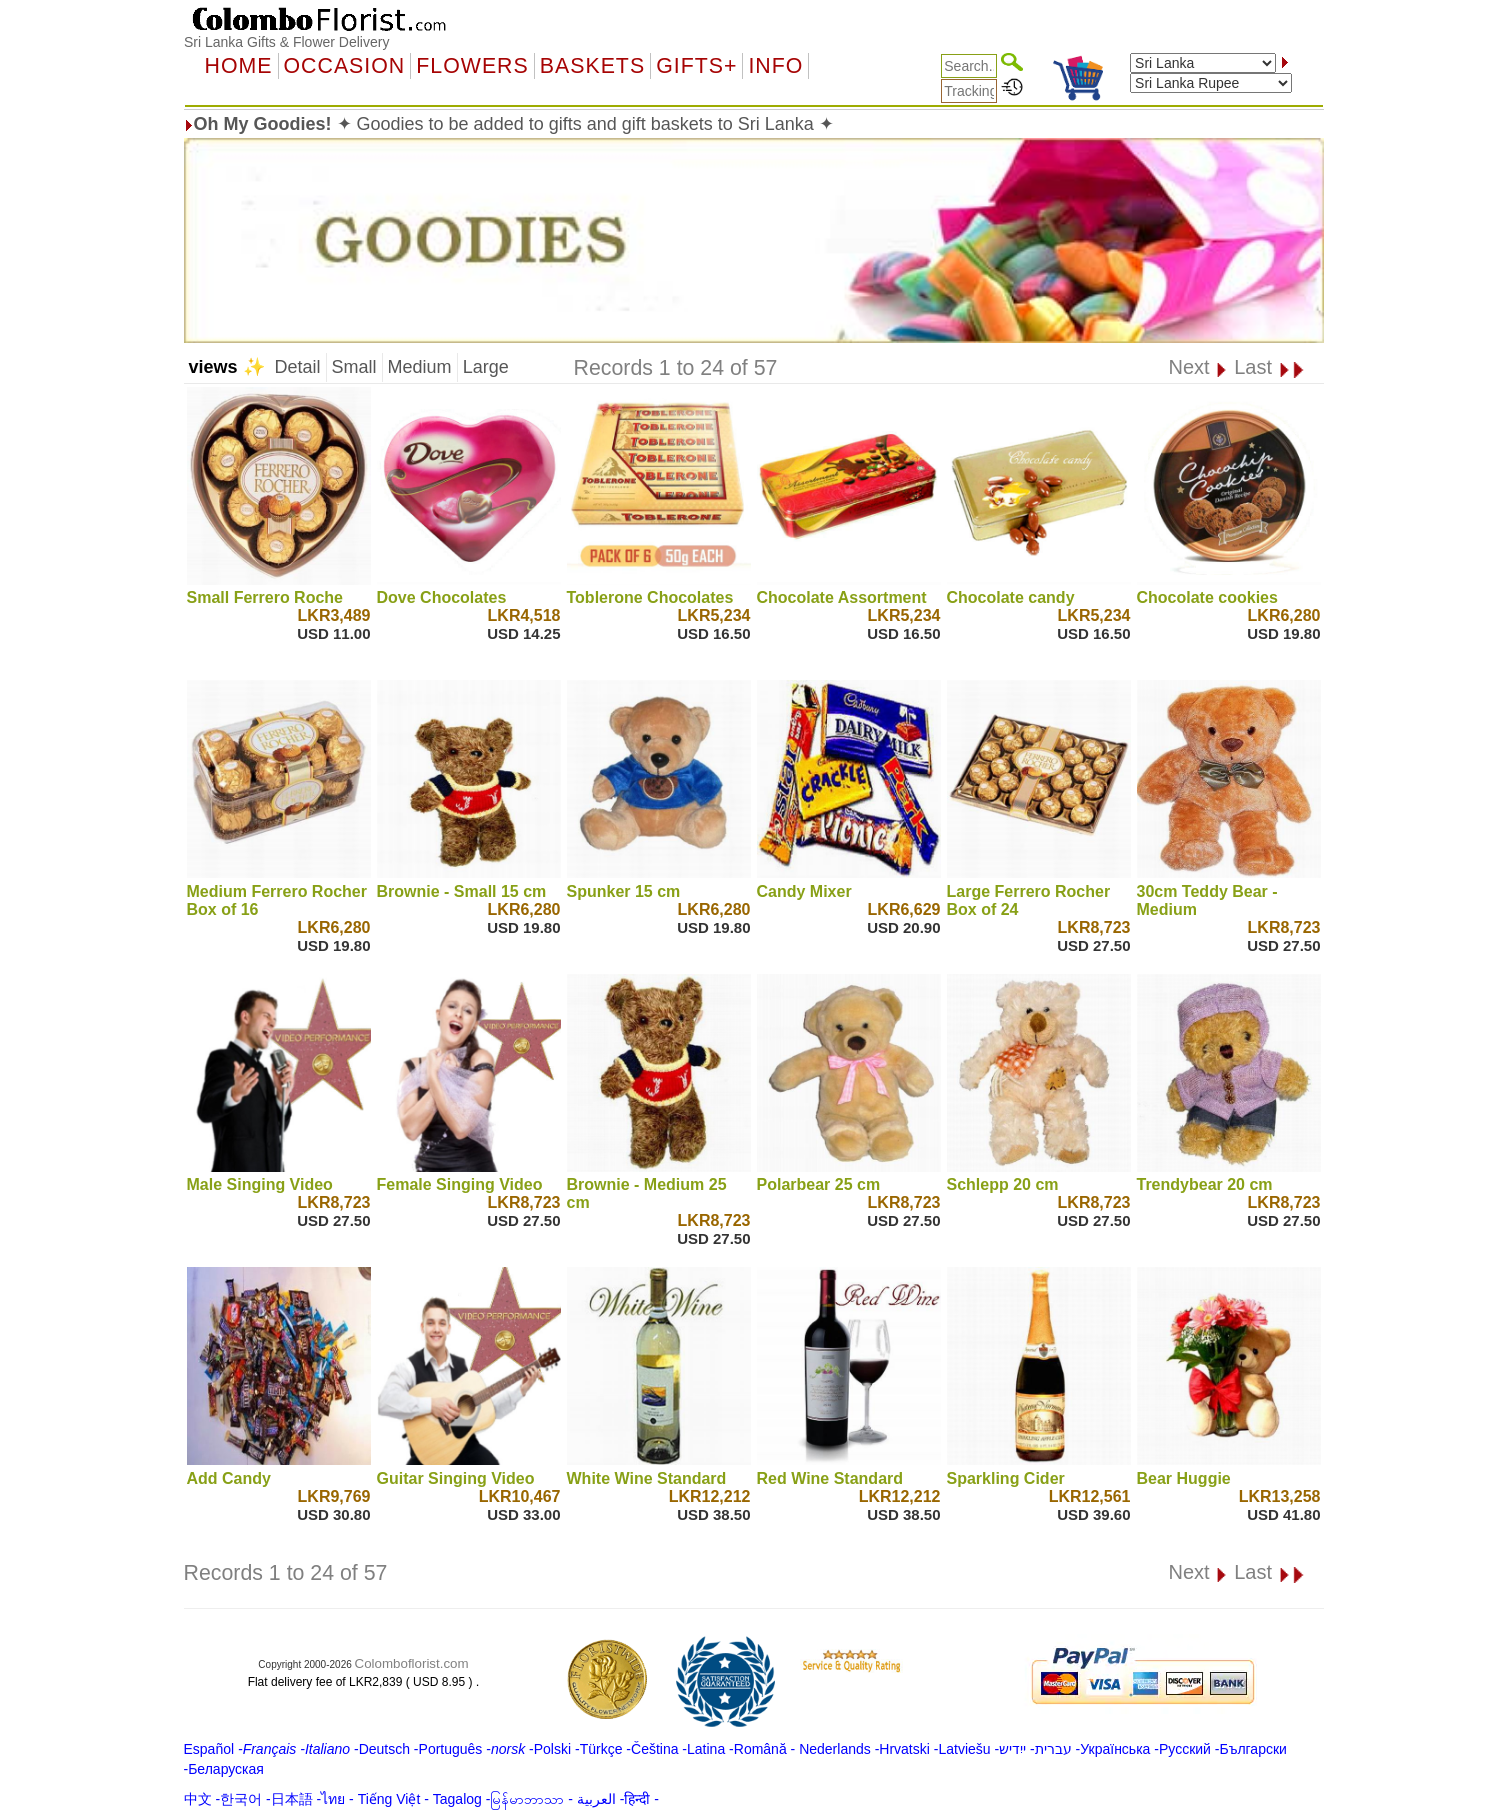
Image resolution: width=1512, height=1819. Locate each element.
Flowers (472, 66)
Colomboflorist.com (412, 1663)
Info (775, 66)
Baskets (592, 66)
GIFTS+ (696, 66)
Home (239, 66)
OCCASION (345, 66)
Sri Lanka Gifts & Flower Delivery (286, 42)
